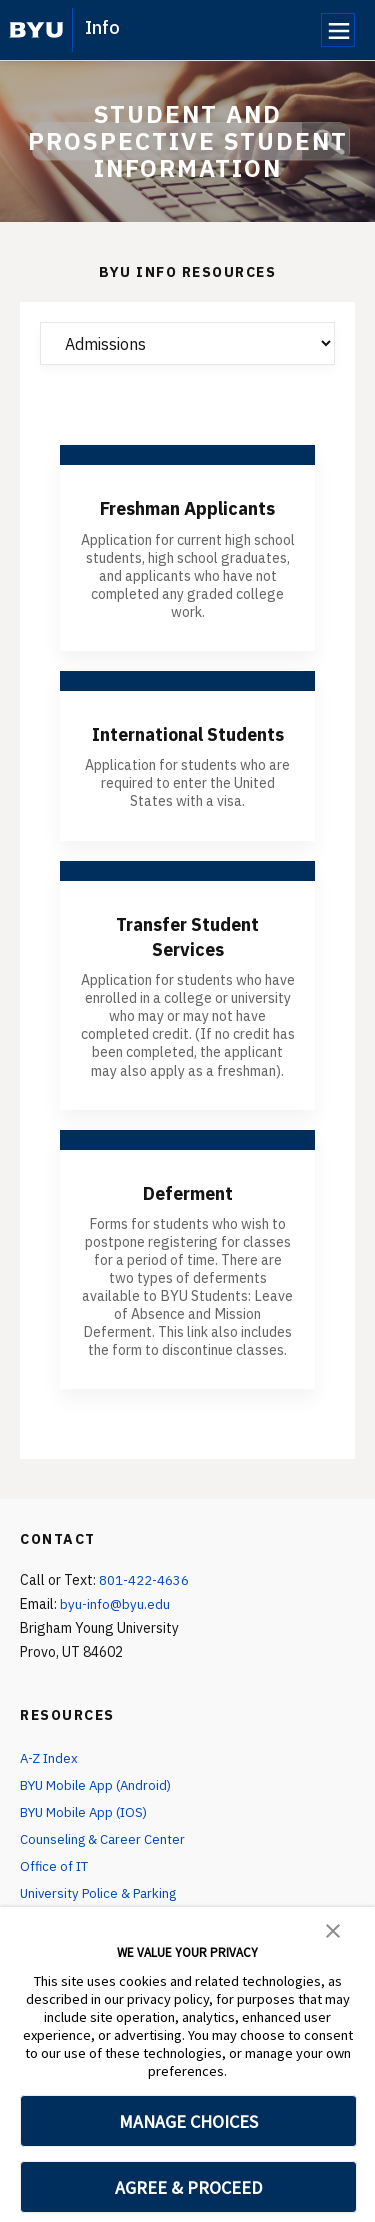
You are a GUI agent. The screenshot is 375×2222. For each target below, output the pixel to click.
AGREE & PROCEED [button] (188, 2187)
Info (102, 27)
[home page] (36, 30)
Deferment (188, 1215)
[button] (333, 1929)
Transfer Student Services (188, 960)
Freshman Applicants (187, 507)
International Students (187, 746)
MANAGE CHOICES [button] (188, 2121)
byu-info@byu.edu (116, 1627)
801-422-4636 (145, 1603)
